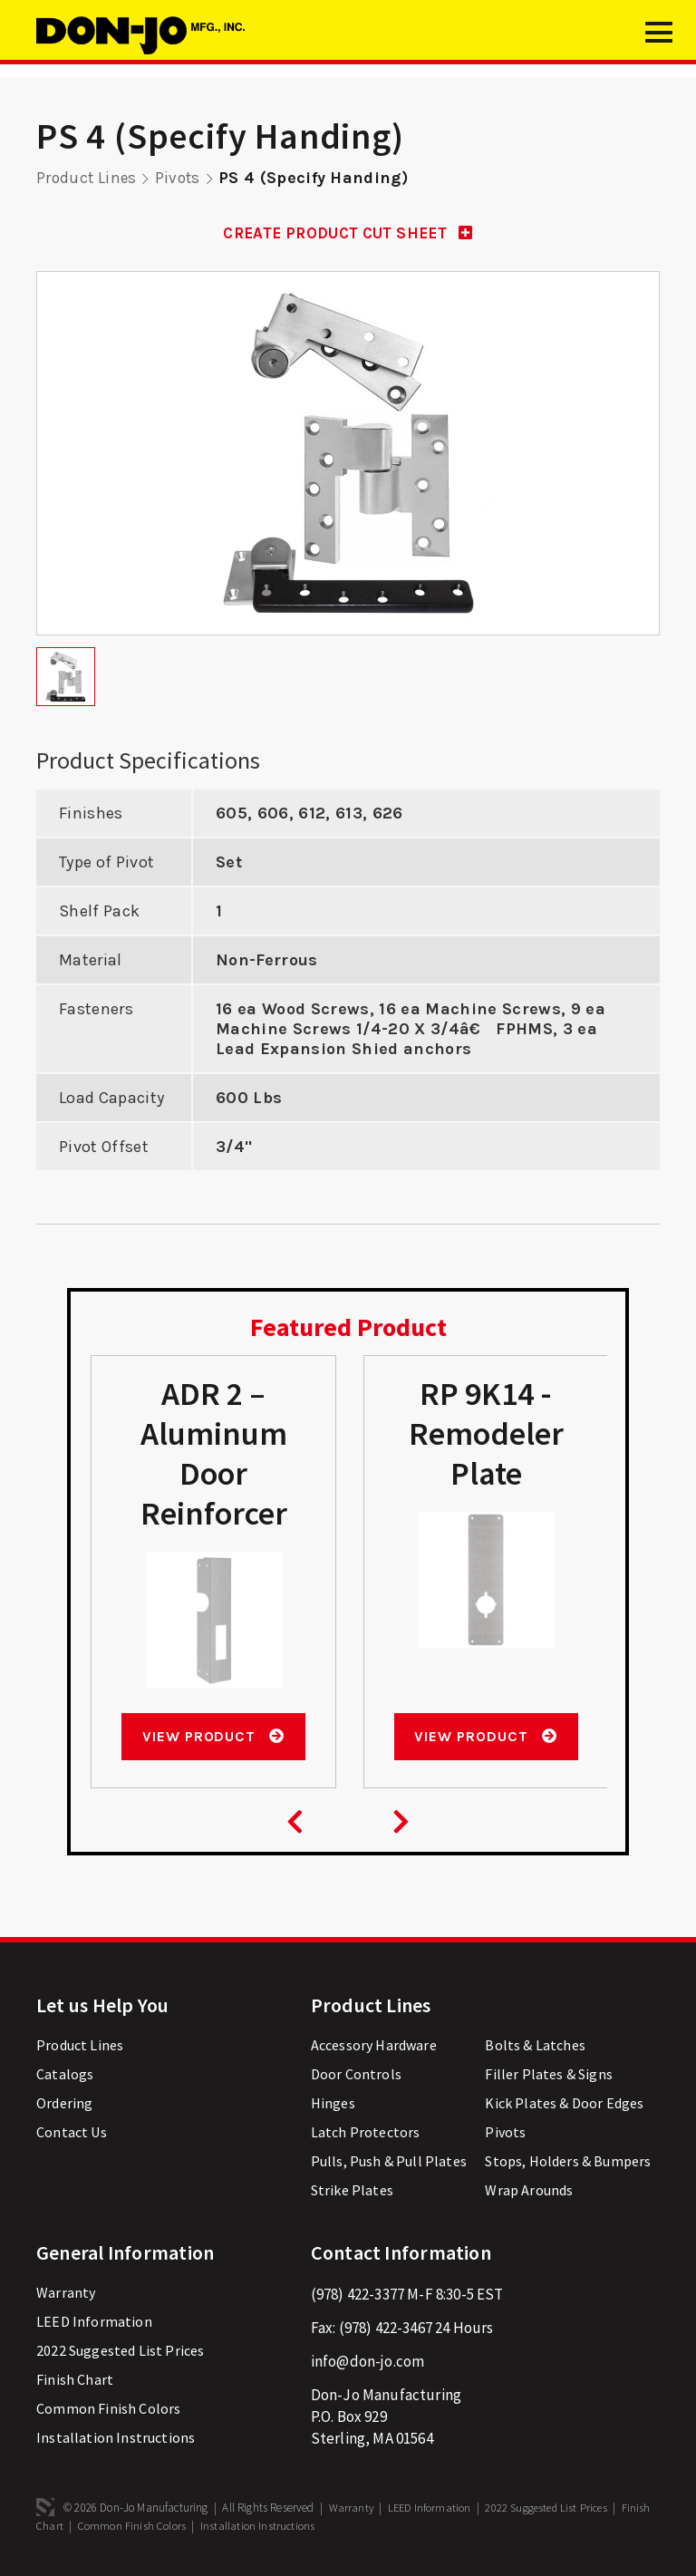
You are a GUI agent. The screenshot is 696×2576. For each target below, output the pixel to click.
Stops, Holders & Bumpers (568, 2163)
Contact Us (71, 2134)
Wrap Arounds (529, 2192)
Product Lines (88, 178)
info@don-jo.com (368, 2363)
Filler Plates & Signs (549, 2076)
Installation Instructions (115, 2439)
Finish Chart (74, 2381)
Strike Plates (352, 2192)
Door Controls (356, 2076)
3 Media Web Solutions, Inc (45, 2509)
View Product (212, 1737)
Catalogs (64, 2076)
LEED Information (94, 2323)
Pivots (181, 178)
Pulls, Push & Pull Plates (389, 2163)
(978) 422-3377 (357, 2296)
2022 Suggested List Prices (120, 2352)
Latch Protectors (365, 2134)
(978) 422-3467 (385, 2329)
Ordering (64, 2105)
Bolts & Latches (535, 2047)
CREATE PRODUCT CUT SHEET (347, 233)
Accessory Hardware (374, 2047)
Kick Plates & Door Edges (564, 2105)
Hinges (333, 2105)
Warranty (65, 2294)
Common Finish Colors (108, 2410)
